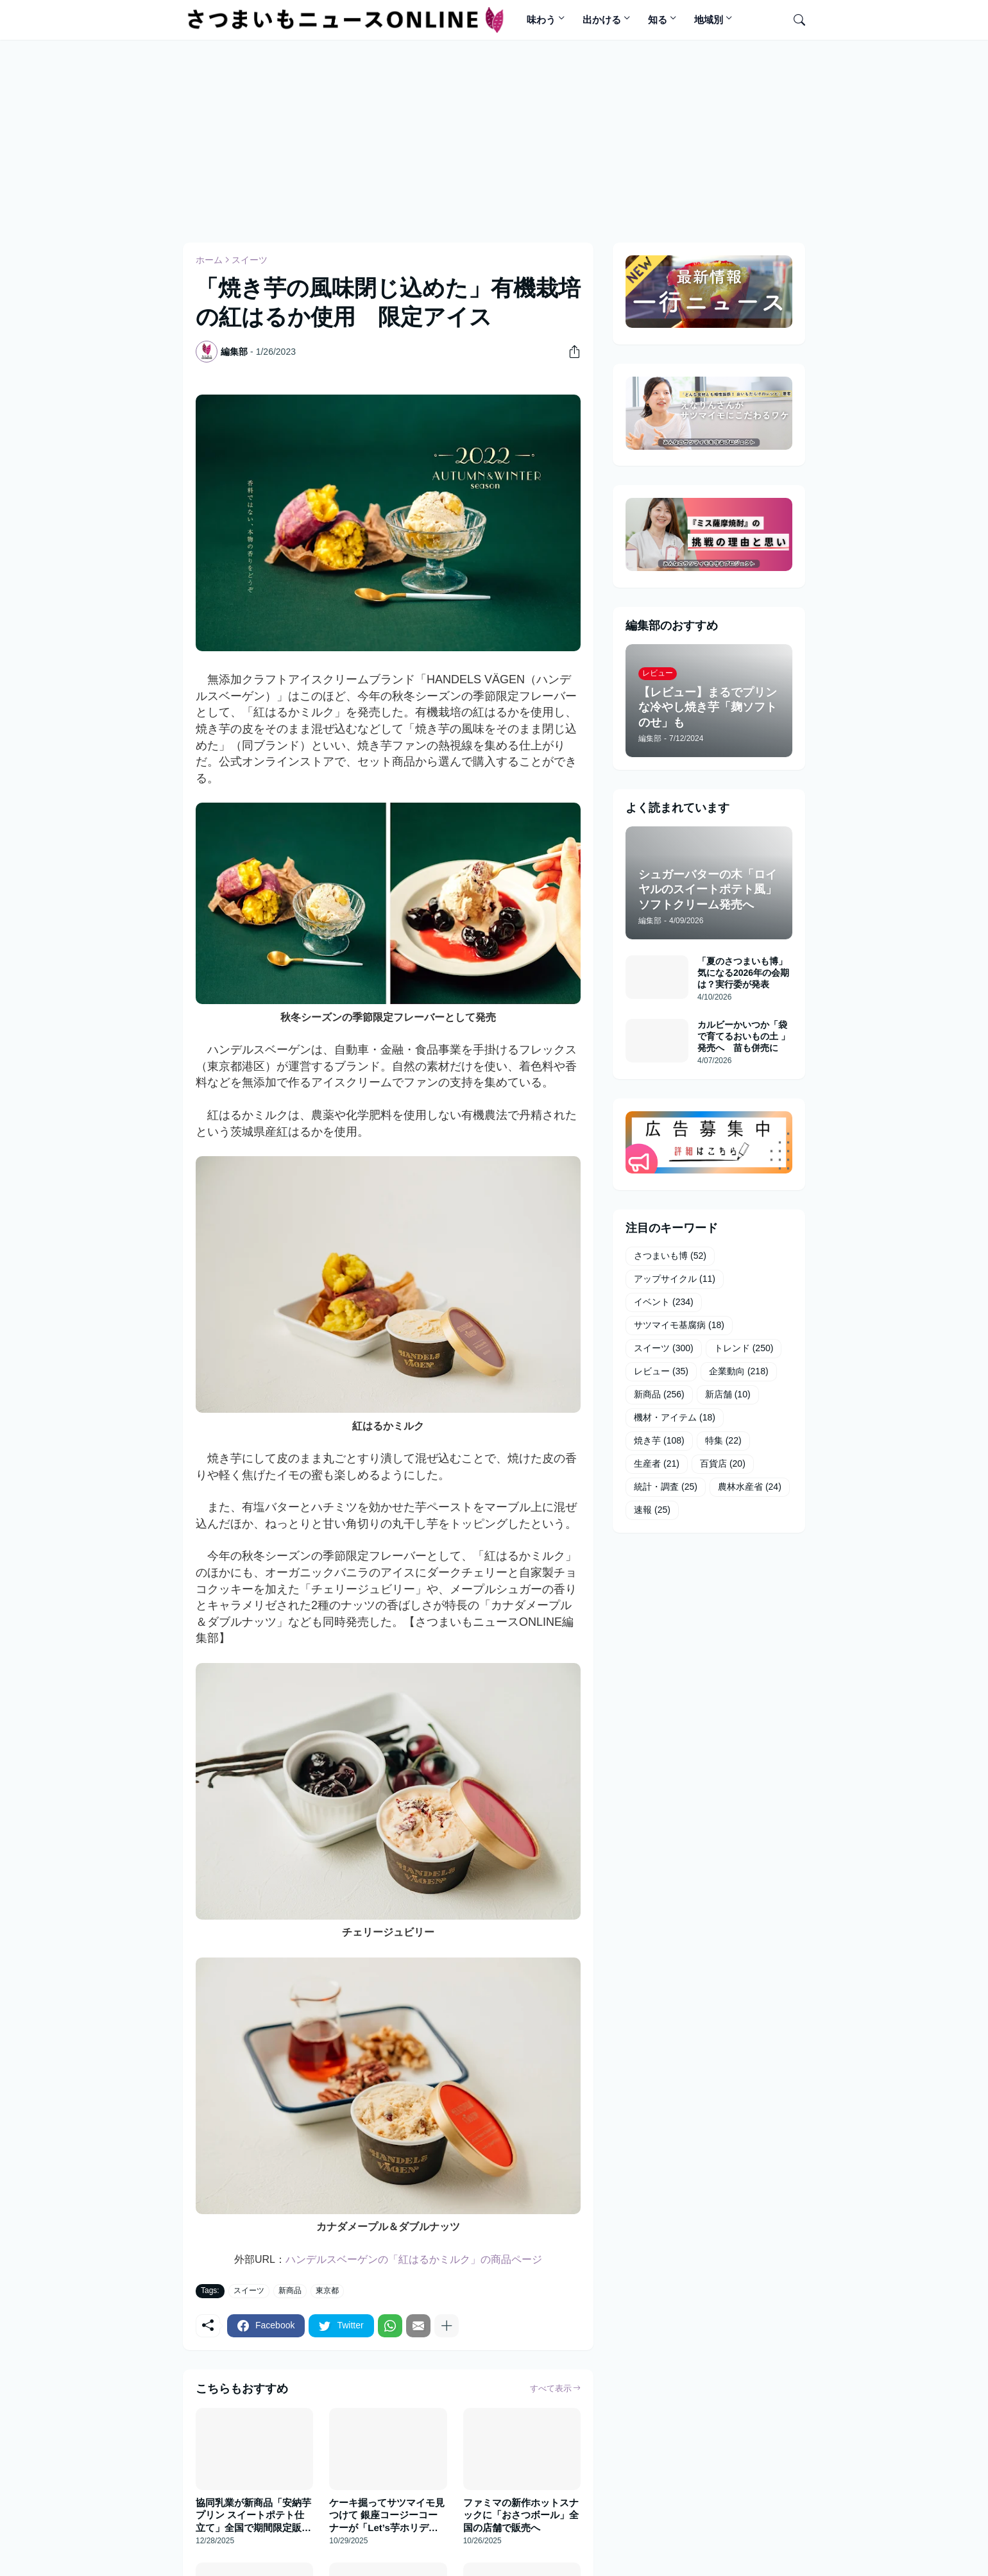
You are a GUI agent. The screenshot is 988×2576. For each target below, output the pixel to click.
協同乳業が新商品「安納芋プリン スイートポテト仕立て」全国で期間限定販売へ (253, 2515)
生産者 (656, 1464)
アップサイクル (674, 1279)
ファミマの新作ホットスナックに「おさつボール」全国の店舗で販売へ (521, 2515)
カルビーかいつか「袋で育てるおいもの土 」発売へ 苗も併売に (743, 1036)
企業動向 (739, 1371)
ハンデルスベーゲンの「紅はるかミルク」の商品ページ (413, 2259)
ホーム (209, 259)
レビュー (661, 1371)
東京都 (327, 2290)
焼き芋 (659, 1441)
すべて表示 (551, 2388)
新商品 (290, 2290)
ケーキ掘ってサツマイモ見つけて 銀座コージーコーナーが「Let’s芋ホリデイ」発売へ (387, 2515)
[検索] (794, 20)
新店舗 (728, 1394)
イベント (664, 1302)
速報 (652, 1510)
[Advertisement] (494, 139)
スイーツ (250, 259)
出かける (602, 19)
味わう (541, 19)
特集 (723, 1441)
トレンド (744, 1348)
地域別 (708, 19)
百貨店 (722, 1464)
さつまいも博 (670, 1256)
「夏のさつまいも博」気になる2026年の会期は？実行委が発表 (743, 972)
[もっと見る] (446, 2325)
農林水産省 (749, 1487)
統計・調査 (665, 1487)
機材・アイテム (674, 1418)
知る (657, 19)
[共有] (570, 352)
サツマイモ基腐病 (679, 1325)
